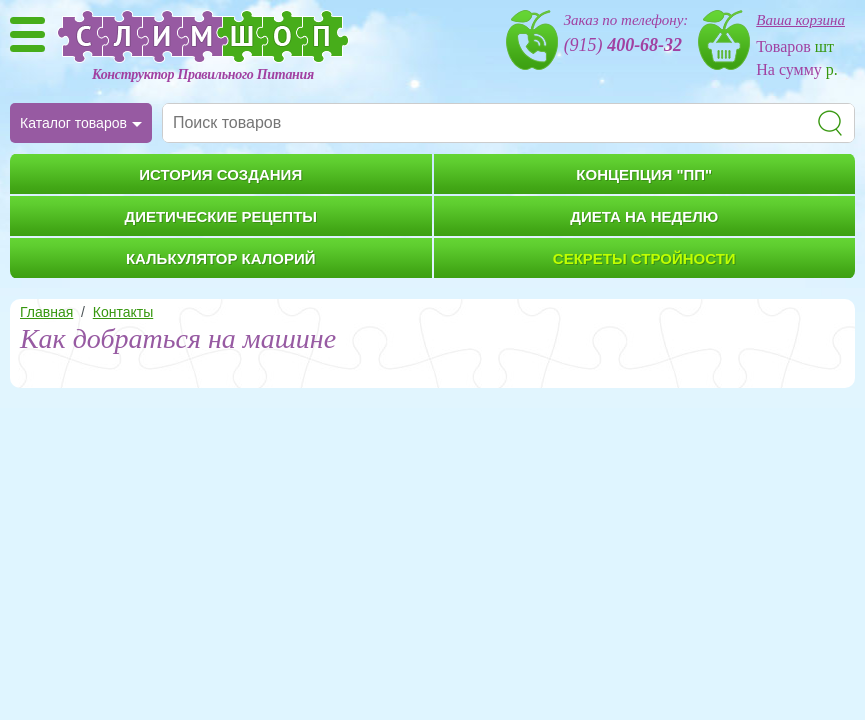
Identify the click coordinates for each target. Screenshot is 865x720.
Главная (46, 312)
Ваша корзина (800, 20)
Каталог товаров (73, 123)
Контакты (123, 312)
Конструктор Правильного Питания (203, 74)
